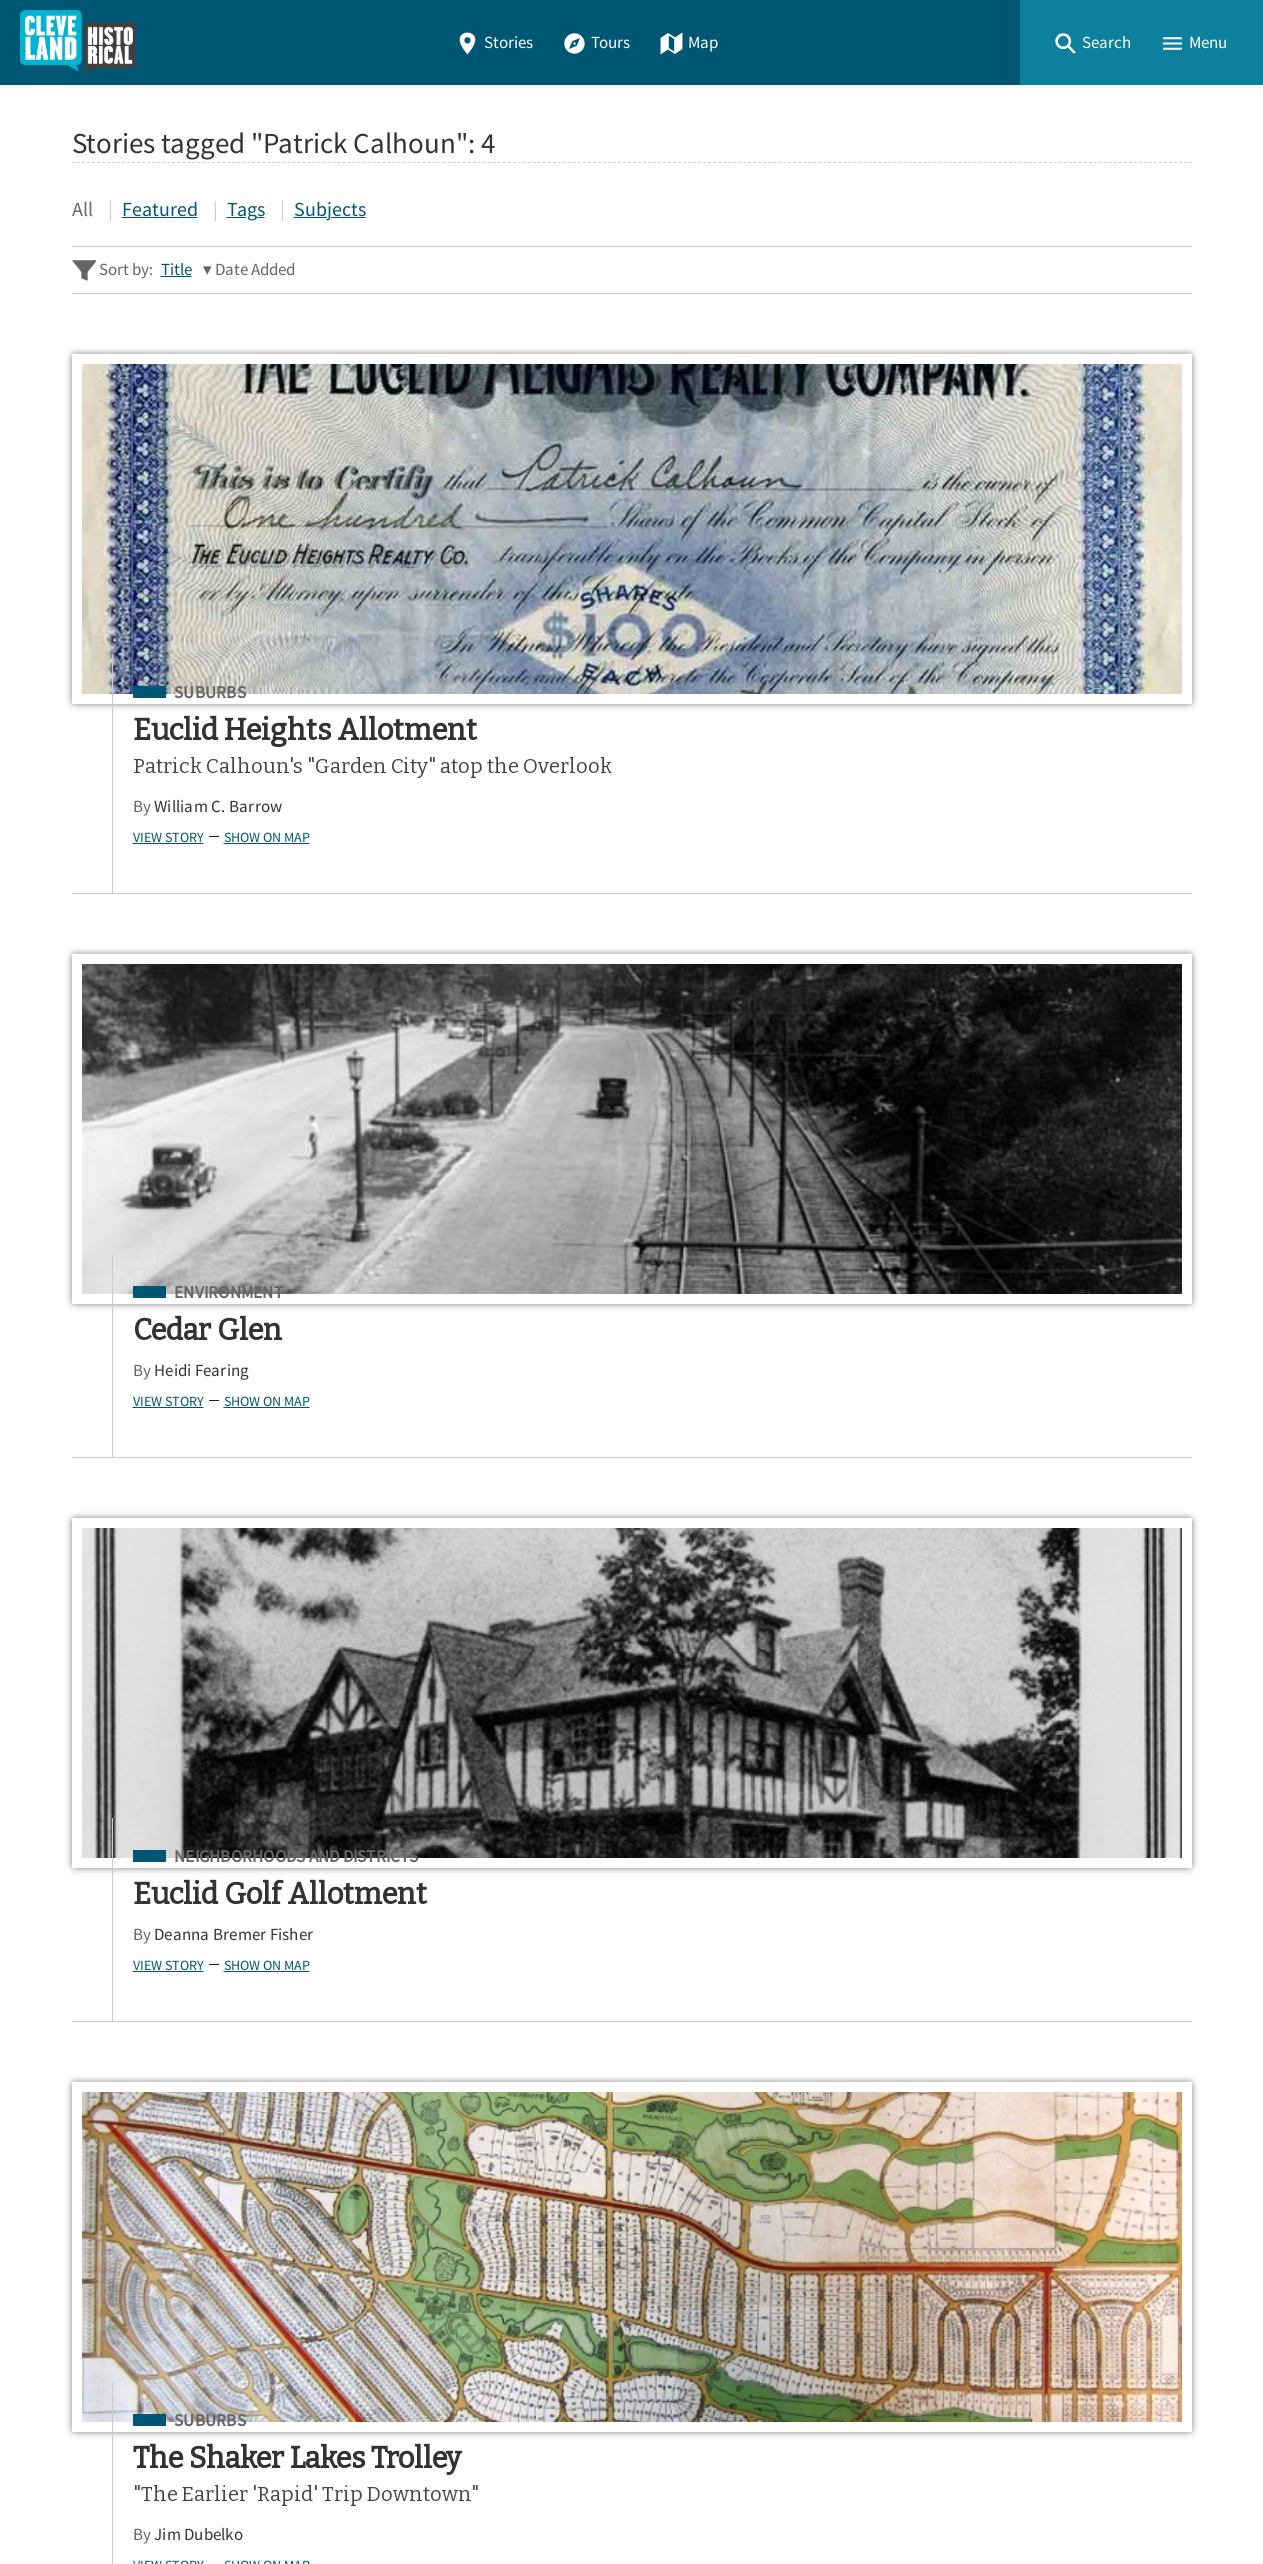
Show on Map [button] (229, 897)
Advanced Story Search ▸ (162, 1869)
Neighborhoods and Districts (1072, 693)
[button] (1092, 42)
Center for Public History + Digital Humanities (280, 2466)
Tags (246, 208)
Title (176, 269)
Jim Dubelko (160, 1527)
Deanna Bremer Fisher (1009, 770)
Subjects (330, 208)
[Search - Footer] (632, 1820)
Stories (494, 42)
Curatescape (265, 2495)
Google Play (1108, 1998)
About (102, 2255)
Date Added (255, 269)
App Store (945, 1998)
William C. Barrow (180, 867)
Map (688, 42)
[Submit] (1163, 1819)
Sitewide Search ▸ (136, 1898)
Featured (160, 208)
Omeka (182, 2495)
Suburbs (172, 693)
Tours (596, 42)
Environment (597, 693)
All (82, 208)
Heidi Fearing (570, 770)
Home (101, 2111)
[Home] (78, 42)
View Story (130, 897)
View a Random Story (174, 2359)
